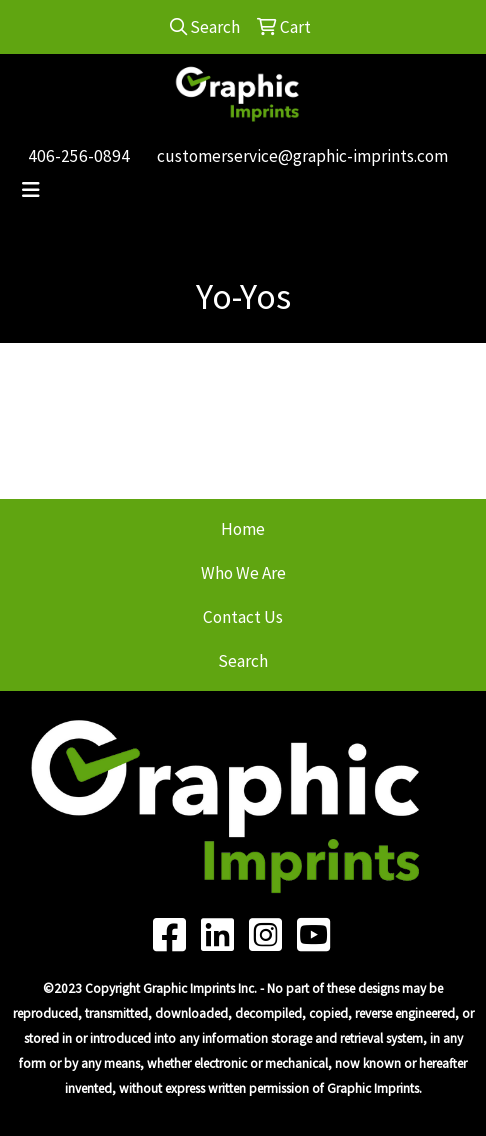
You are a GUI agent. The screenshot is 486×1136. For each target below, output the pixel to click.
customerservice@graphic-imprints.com (302, 156)
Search (243, 661)
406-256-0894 (79, 156)
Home (243, 529)
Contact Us (243, 617)
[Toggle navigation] (31, 190)
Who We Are (243, 573)
